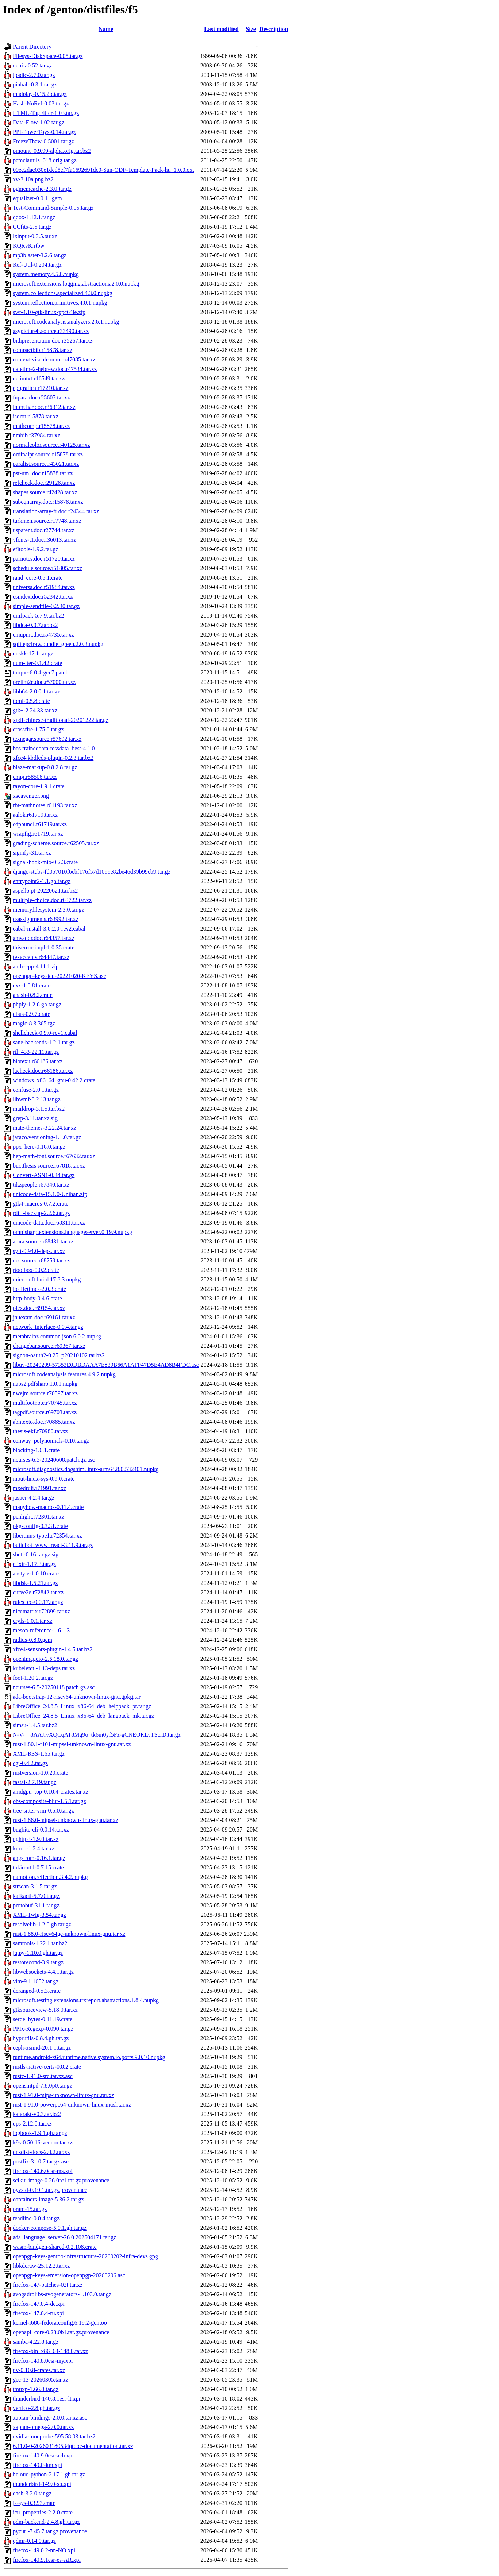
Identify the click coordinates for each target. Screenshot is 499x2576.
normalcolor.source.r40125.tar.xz (51, 445)
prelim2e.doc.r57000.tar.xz (44, 682)
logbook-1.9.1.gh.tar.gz (40, 2133)
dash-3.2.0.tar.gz (32, 2493)
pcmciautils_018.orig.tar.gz (45, 160)
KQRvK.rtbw (29, 246)
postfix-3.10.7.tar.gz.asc (41, 2161)
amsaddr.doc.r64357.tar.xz (43, 938)
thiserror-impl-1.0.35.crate (43, 947)
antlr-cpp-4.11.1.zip (36, 966)
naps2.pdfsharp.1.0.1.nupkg (45, 1384)
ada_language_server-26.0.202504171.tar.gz (64, 2237)
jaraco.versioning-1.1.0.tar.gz (47, 1137)
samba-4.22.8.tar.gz (35, 2342)
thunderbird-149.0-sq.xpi (42, 2484)
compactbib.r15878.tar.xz (42, 350)
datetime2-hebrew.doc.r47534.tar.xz (55, 369)
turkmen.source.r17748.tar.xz (47, 521)
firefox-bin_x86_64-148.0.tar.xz (50, 2351)
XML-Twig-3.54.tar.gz (39, 1915)
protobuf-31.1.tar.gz (36, 1905)
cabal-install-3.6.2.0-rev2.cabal (49, 928)
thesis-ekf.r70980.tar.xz (40, 1431)
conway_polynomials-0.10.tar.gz (51, 1441)
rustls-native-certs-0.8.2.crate (47, 2066)
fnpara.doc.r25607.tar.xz (41, 397)
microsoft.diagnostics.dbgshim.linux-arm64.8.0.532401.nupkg (86, 1469)
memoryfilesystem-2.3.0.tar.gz (48, 909)
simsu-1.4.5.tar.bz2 (35, 1725)
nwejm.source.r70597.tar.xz (45, 1393)
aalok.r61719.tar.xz (35, 815)
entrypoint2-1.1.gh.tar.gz (41, 881)
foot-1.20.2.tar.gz (33, 1678)
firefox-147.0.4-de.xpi (39, 2304)
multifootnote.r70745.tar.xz (45, 1403)
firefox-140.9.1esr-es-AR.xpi (47, 2560)
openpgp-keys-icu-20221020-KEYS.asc (59, 976)
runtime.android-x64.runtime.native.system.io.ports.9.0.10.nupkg (89, 2057)
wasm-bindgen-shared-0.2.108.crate (55, 2247)
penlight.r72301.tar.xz (38, 1516)
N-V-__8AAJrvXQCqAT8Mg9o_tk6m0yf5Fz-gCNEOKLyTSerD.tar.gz (97, 1735)
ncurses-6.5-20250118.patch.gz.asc (54, 1687)
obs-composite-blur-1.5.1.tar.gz (49, 1801)
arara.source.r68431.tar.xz (43, 1241)
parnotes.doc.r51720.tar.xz (44, 559)
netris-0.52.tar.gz (32, 65)
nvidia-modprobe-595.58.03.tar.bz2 (54, 2436)
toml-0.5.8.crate (31, 701)
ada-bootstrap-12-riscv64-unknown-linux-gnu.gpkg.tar (77, 1697)
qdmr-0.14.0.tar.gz (34, 2541)
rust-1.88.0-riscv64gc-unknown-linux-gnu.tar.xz (69, 1934)
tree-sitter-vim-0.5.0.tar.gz (43, 1810)
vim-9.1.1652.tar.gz (35, 1981)
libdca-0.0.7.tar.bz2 (35, 625)
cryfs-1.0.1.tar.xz (32, 1621)
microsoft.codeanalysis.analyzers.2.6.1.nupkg (66, 321)
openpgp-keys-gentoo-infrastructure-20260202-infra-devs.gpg (85, 2256)
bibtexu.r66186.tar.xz (37, 1061)
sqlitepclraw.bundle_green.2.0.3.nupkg (58, 644)
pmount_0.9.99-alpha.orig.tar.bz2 (52, 151)
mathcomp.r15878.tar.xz (41, 426)
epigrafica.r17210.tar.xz (40, 388)
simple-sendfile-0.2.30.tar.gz (46, 606)
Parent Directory (32, 46)
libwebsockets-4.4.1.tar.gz (43, 1972)
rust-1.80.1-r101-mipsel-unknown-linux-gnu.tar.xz (72, 1744)
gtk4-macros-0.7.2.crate (40, 1203)
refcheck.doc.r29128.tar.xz (44, 483)
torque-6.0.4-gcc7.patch (40, 672)
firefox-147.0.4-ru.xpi (38, 2313)
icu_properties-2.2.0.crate (43, 2512)
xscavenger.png (31, 796)
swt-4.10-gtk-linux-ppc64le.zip (49, 312)
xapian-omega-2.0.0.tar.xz (43, 2427)
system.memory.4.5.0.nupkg (46, 274)
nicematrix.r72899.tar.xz (41, 1611)
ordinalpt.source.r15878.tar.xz (48, 454)
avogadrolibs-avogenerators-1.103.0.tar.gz (62, 2294)
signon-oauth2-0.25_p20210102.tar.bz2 (59, 1355)
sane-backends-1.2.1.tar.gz (44, 1042)
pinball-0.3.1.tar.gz (35, 84)
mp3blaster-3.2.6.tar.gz (39, 255)
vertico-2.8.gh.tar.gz (36, 2408)
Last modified (221, 29)
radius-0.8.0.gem (32, 1640)
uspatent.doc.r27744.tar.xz (43, 530)
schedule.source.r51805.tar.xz (47, 568)
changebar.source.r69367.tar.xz (49, 1346)
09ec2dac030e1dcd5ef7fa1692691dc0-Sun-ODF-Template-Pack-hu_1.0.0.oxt (103, 170)
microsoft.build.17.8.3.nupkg (47, 1279)
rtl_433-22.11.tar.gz (36, 1052)
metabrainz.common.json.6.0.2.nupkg (57, 1336)
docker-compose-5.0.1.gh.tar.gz (50, 2228)
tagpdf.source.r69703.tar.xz (45, 1412)
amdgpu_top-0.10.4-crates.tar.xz (50, 1791)
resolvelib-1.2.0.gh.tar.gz (42, 1924)
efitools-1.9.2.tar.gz (35, 549)
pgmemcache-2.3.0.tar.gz (42, 189)
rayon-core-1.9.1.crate (39, 786)
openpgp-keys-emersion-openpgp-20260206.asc (69, 2275)
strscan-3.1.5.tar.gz (35, 1886)
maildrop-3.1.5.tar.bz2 (39, 1109)
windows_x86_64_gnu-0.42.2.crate (54, 1080)
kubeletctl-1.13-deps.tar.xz (44, 1668)
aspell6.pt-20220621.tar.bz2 (45, 890)
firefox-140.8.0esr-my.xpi (43, 2361)
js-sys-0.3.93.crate (34, 2503)
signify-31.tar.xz (32, 853)
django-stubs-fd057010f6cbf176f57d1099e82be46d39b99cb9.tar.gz (91, 872)
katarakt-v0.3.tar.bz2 (37, 2114)
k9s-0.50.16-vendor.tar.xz (43, 2142)
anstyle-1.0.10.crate (36, 1573)
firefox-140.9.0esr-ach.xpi (43, 2455)
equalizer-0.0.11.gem (37, 198)
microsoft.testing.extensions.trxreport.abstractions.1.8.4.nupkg (86, 2000)
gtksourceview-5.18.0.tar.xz (45, 2010)
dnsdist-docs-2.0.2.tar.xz (41, 2152)
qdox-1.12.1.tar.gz (34, 217)
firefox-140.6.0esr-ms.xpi (43, 2171)
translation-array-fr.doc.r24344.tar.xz (56, 511)
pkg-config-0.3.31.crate (40, 1526)
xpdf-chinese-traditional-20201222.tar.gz (60, 720)
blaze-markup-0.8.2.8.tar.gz (45, 767)
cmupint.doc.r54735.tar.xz (43, 634)
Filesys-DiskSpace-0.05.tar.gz (48, 56)
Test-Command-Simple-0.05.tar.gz (53, 208)
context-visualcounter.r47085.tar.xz (54, 359)
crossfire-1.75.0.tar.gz (38, 729)
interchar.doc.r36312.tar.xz (44, 407)
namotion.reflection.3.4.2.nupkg (50, 1877)
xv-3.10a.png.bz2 (33, 179)
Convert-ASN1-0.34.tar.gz (43, 1175)
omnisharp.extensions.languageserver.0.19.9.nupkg (72, 1232)
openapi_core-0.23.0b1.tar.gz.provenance (61, 2332)
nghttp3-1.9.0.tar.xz (35, 1839)
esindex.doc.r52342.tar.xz (43, 596)
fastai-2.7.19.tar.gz (34, 1782)
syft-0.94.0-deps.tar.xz (39, 1251)
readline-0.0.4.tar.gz (36, 2218)
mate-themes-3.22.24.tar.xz (44, 1128)
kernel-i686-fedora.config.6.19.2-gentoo (60, 2323)
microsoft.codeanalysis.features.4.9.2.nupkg (64, 1374)
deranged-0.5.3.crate (37, 1991)
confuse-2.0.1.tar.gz (36, 1090)
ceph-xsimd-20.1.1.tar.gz (42, 2048)
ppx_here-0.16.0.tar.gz (39, 1147)
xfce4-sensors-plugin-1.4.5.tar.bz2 (53, 1649)
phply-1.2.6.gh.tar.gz (37, 1004)
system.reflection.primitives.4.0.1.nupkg (60, 302)
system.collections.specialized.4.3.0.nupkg (62, 293)
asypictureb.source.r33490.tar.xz (51, 331)
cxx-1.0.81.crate (32, 985)
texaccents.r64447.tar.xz (41, 957)
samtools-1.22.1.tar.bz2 (40, 1943)
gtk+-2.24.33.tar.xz (35, 710)
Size (251, 29)
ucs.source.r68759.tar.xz (41, 1260)
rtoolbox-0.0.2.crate (36, 1270)
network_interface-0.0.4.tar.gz (48, 1327)
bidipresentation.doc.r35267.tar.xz (53, 340)
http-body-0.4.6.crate (37, 1298)
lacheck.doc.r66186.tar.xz (43, 1071)
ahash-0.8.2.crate (33, 995)
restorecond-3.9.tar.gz (38, 1962)
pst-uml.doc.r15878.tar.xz (43, 473)
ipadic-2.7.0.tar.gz (34, 75)
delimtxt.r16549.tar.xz (39, 378)
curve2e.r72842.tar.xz (38, 1592)
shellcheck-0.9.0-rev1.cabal (45, 1033)
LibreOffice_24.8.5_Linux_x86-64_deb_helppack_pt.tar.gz (82, 1706)
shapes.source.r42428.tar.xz (45, 492)
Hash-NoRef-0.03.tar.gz (41, 103)
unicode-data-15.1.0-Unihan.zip (50, 1194)
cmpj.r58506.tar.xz (35, 777)
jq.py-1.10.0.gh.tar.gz (38, 1953)
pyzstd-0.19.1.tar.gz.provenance (50, 2190)
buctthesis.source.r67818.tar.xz (49, 1166)
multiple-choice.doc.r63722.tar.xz (52, 900)
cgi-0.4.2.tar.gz (30, 1763)
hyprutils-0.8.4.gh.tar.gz (41, 2038)
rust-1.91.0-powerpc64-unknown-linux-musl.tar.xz (72, 2104)
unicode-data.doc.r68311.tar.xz (49, 1222)
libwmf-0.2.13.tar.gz (37, 1099)
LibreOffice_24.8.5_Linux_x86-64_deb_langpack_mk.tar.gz (83, 1716)
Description (273, 29)
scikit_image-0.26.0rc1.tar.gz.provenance (61, 2180)
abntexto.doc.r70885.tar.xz (44, 1422)
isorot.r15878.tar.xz (35, 416)
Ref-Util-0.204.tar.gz (37, 265)
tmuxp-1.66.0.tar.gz (35, 2389)
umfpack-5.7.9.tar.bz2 (38, 615)
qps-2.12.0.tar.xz (32, 2123)
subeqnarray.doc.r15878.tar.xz (48, 502)
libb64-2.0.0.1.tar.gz (36, 691)
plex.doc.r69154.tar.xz (39, 1308)
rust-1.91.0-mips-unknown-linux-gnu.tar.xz (63, 2095)
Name (106, 29)
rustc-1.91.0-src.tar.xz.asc (43, 2076)
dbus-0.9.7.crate (31, 1014)
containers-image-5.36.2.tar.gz (48, 2199)
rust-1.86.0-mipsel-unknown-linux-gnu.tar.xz (65, 1820)
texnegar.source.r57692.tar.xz (47, 739)
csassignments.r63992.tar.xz (45, 919)
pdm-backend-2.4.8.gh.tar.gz (46, 2522)
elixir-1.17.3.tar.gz (34, 1564)
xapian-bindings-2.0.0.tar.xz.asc (50, 2417)
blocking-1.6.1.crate (36, 1450)
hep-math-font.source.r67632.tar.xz (54, 1156)
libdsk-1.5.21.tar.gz (35, 1583)
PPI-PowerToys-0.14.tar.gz (44, 132)
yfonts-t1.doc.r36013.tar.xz (44, 540)
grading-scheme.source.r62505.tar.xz (56, 843)
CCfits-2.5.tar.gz (32, 227)
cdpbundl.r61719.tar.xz (40, 824)
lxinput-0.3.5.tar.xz (35, 236)
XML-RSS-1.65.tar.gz (39, 1754)
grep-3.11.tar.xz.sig (35, 1118)
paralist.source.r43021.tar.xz (46, 464)
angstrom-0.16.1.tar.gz (39, 1858)
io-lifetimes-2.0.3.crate (39, 1289)
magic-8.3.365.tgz (34, 1023)
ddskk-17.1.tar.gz (33, 653)
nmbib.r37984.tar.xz (36, 435)
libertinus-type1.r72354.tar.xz (47, 1535)
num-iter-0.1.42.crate (37, 663)
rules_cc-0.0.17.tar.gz (38, 1602)
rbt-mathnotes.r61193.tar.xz (45, 805)
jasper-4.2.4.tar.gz (33, 1497)
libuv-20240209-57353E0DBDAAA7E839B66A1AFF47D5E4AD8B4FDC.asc (106, 1365)
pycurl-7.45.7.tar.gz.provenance (50, 2531)
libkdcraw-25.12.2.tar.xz (41, 2266)
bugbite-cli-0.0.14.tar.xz (41, 1829)
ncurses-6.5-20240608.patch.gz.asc (54, 1460)
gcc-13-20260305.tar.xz (40, 2379)
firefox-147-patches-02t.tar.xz (47, 2285)
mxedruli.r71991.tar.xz (39, 1488)
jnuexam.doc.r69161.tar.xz (44, 1317)
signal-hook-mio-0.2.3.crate (45, 862)
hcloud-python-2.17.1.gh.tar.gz (49, 2474)
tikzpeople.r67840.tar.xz (41, 1184)
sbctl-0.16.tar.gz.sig (35, 1554)
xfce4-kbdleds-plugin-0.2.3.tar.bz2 (53, 758)
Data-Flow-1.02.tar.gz (38, 122)
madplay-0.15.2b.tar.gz (40, 94)
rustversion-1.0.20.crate (40, 1772)
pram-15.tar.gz (30, 2209)
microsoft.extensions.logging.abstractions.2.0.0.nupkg (76, 284)
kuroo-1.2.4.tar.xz (33, 1848)
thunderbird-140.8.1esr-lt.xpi (46, 2398)
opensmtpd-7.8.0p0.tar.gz (42, 2085)
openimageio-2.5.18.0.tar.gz (45, 1659)
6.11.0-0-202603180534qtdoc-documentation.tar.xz (73, 2446)
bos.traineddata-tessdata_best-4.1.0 (54, 748)
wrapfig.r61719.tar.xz (38, 834)
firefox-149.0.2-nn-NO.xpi (44, 2550)
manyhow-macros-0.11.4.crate (48, 1507)
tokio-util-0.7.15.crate (38, 1867)
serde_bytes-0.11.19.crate (42, 2019)
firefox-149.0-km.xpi (37, 2465)
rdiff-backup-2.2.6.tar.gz (41, 1213)
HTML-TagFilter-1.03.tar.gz (46, 113)
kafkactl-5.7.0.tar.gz (36, 1896)
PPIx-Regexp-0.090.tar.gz (43, 2029)
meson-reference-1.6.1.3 (41, 1630)
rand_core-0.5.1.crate (37, 578)
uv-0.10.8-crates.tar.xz (39, 2370)
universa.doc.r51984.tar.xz (44, 587)
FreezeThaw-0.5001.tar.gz (43, 141)
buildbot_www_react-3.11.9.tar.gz (53, 1545)
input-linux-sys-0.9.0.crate (43, 1478)
